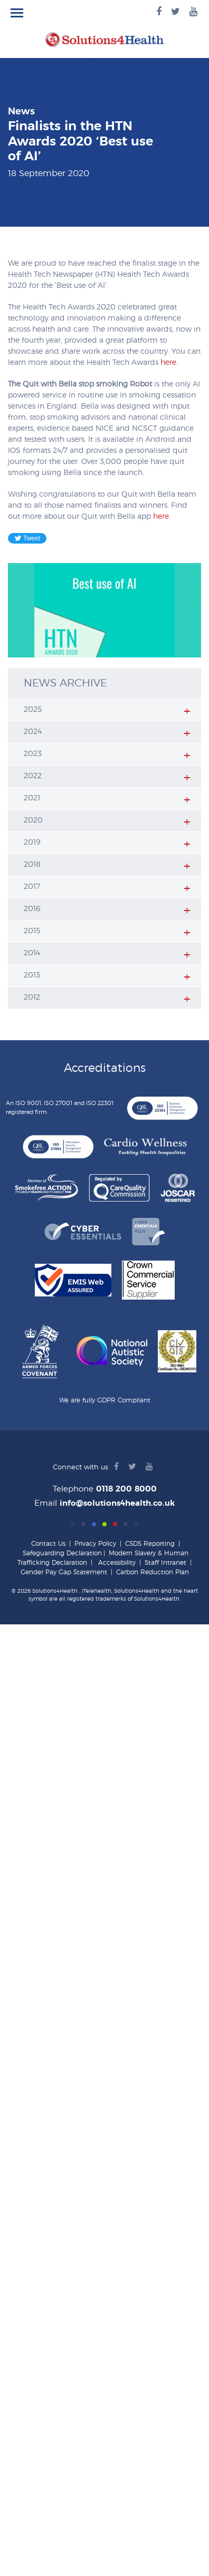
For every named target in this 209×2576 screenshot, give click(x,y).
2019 (32, 842)
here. (169, 362)
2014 (32, 953)
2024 (33, 731)
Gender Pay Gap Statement (64, 1572)
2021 (32, 798)
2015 (32, 931)
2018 (32, 864)
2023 (33, 754)
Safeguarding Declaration (62, 1553)
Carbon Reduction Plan (152, 1572)
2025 (33, 709)
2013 (32, 975)
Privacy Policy (95, 1544)
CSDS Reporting (150, 1544)
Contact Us (48, 1544)
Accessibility (117, 1563)
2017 (32, 886)
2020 (33, 820)
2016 (32, 909)
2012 (32, 997)
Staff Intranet (165, 1563)
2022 (33, 776)
